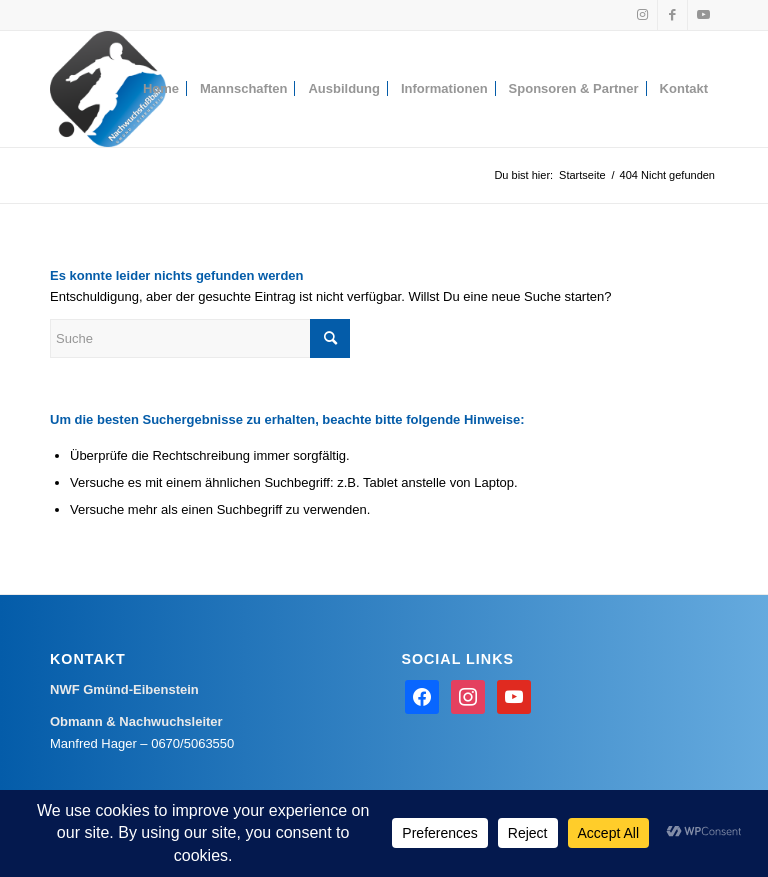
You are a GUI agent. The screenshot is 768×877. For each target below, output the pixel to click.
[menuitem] (161, 89)
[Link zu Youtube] (703, 15)
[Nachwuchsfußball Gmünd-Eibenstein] (108, 89)
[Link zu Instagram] (642, 15)
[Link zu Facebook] (672, 15)
